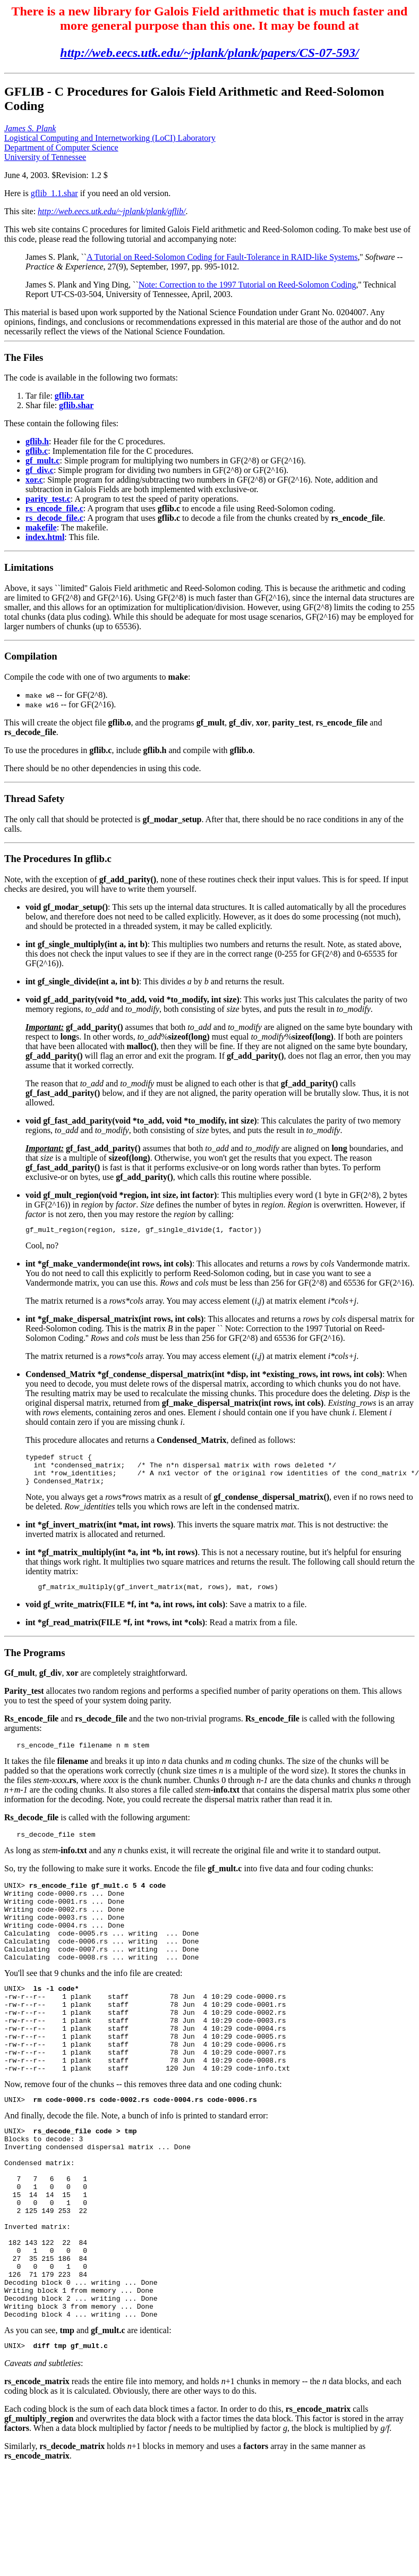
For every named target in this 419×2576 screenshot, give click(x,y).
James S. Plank (30, 128)
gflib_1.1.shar (54, 193)
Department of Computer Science (61, 147)
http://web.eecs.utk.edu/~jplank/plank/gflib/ (111, 211)
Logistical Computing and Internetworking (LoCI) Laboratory (110, 137)
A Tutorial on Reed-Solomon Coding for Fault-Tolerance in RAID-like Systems (222, 256)
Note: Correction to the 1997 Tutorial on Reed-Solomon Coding (247, 284)
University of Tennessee (45, 157)
